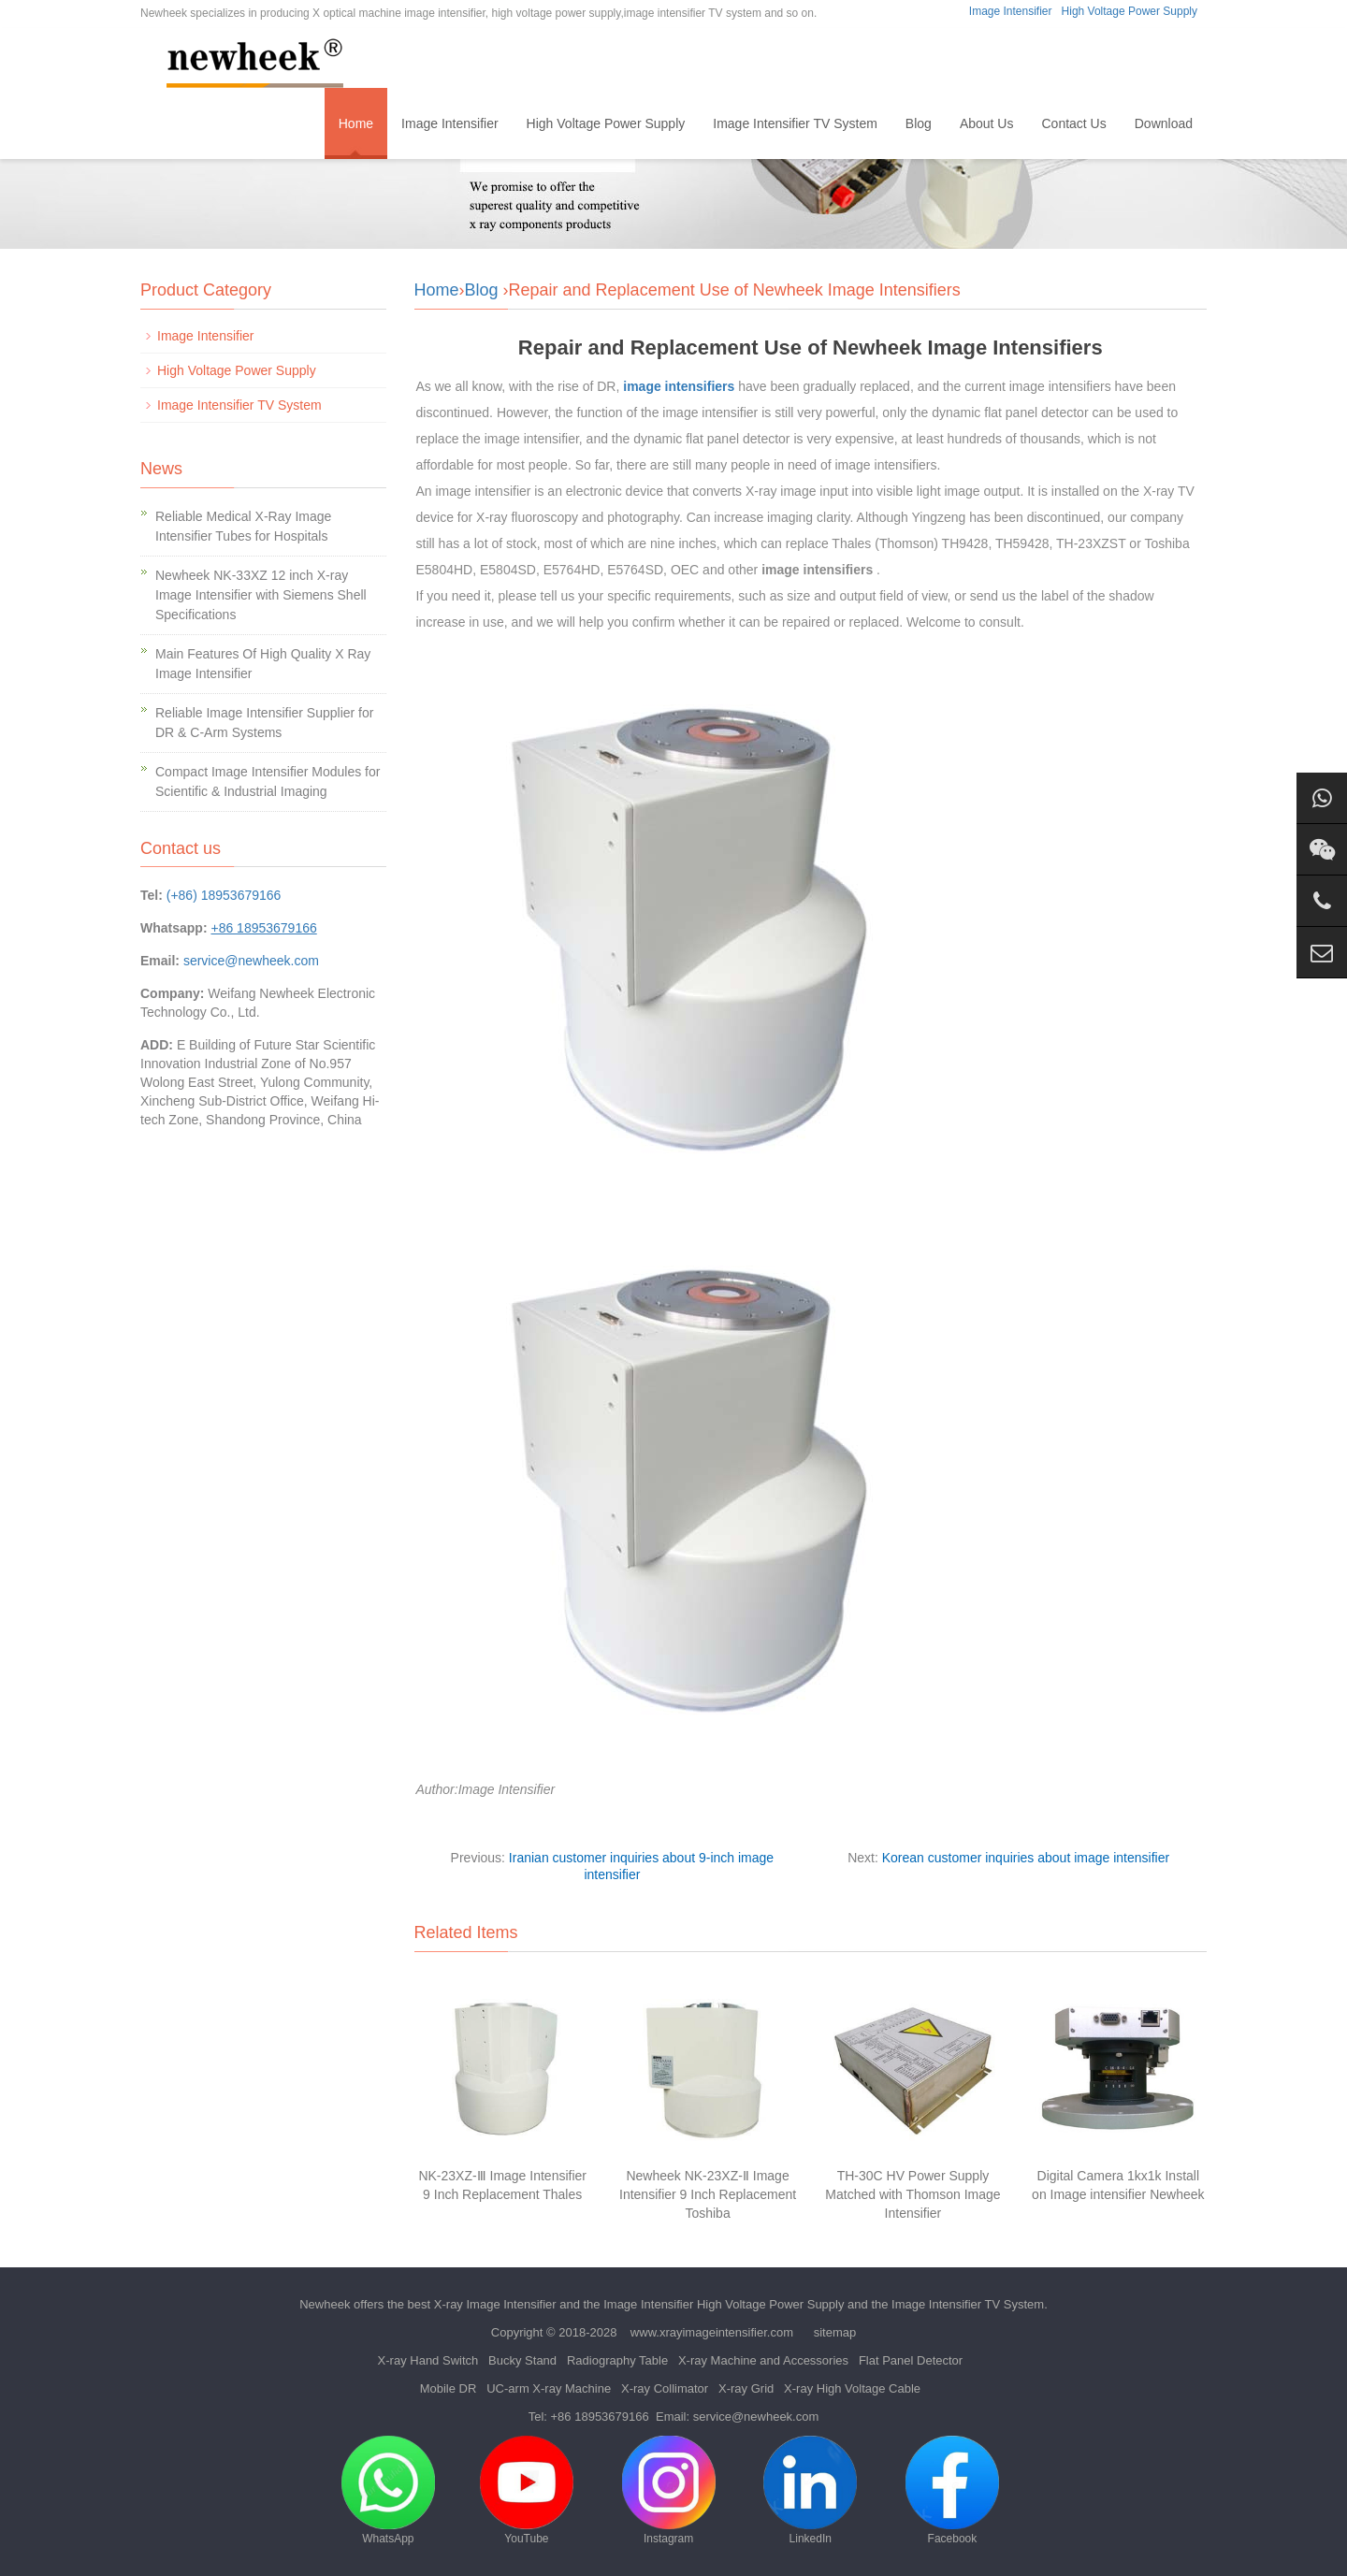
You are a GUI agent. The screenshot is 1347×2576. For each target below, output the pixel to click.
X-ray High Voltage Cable (852, 2388)
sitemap (835, 2332)
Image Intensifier (1010, 11)
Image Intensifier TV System (795, 123)
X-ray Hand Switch (428, 2360)
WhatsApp (388, 2490)
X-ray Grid (746, 2388)
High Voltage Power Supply (1129, 11)
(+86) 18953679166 (224, 895)
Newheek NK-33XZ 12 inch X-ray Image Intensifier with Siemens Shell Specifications (261, 595)
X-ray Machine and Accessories (763, 2360)
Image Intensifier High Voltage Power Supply (723, 2304)
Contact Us (1073, 123)
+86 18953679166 (600, 2417)
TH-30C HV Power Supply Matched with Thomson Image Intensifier (912, 2194)
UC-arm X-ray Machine (548, 2388)
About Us (987, 123)
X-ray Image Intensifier (495, 2304)
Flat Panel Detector (911, 2360)
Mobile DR (448, 2388)
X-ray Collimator (664, 2388)
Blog (918, 123)
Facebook (952, 2490)
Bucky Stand (522, 2360)
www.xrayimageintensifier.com (711, 2332)
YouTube (526, 2490)
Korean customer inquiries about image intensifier (1025, 1857)
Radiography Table (617, 2360)
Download (1164, 123)
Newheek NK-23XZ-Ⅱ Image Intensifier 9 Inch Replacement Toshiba (707, 2194)
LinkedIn (810, 2490)
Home (356, 123)
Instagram (669, 2490)
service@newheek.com (251, 960)
